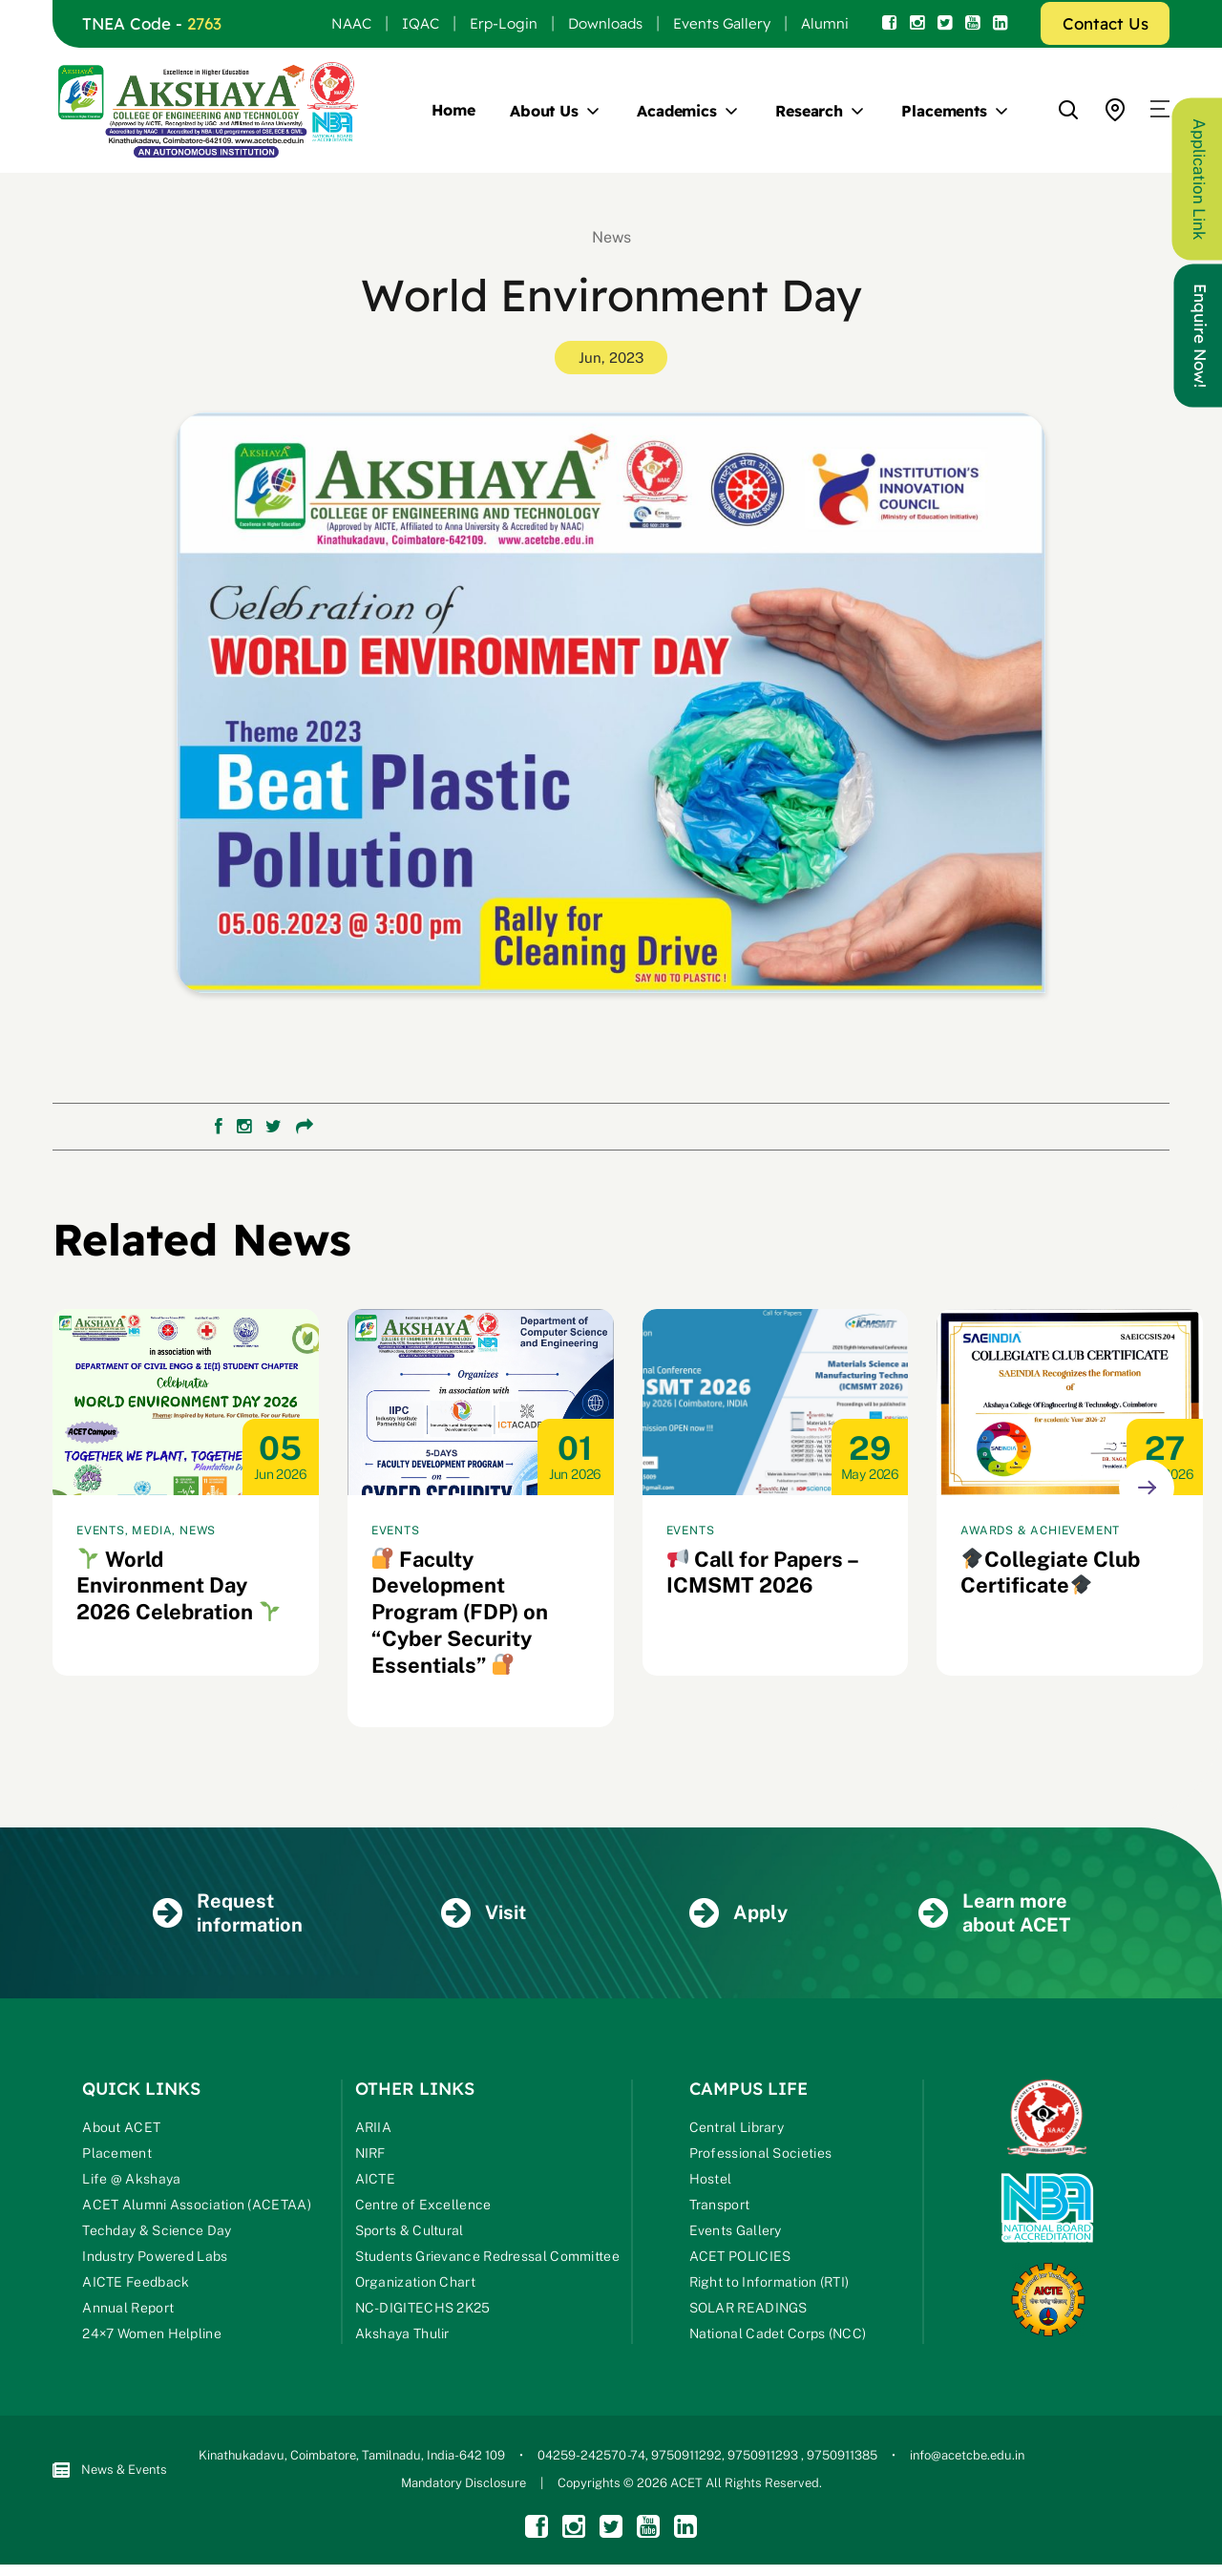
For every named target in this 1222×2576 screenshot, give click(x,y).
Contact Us (1105, 23)
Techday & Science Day (156, 2233)
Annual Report (128, 2310)
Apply (739, 1915)
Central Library (737, 2130)
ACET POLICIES (740, 2259)
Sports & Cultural (409, 2233)
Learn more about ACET (994, 1914)
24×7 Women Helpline (151, 2336)
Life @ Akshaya (131, 2181)
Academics (677, 110)
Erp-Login (503, 23)
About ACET (121, 2130)
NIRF (370, 2156)
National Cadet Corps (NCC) (778, 2336)
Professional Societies (760, 2156)
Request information (228, 1914)
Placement (117, 2156)
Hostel (710, 2181)
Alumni (825, 23)
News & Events (110, 2472)
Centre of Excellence (423, 2207)
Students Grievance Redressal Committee (487, 2259)
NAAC (351, 23)
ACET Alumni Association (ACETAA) (196, 2207)
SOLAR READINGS (748, 2310)
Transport (719, 2207)
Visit (483, 1915)
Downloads (605, 23)
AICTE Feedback (135, 2284)
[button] (1159, 109)
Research (809, 110)
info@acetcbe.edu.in (967, 2458)
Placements (944, 110)
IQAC (420, 23)
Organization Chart (415, 2284)
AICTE (375, 2181)
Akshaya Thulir (402, 2336)
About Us (544, 110)
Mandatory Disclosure (463, 2486)
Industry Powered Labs (154, 2259)
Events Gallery (721, 23)
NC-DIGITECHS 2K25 (423, 2310)
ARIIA (373, 2130)
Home (453, 109)
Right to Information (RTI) (769, 2284)
